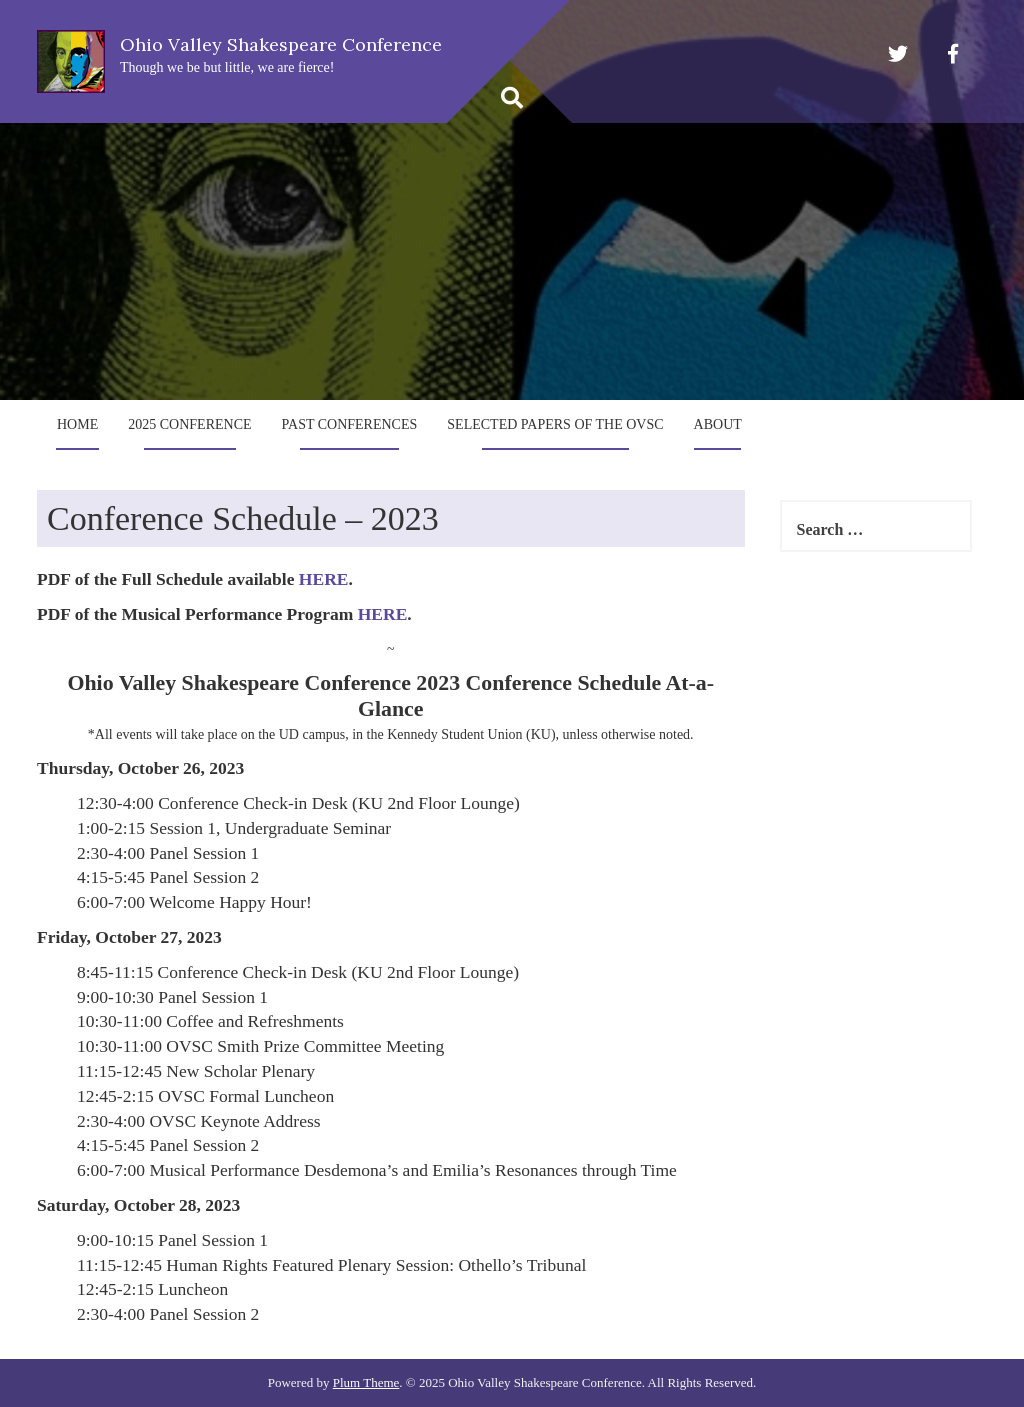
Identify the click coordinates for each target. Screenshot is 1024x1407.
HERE (324, 579)
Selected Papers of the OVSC (555, 424)
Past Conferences (350, 424)
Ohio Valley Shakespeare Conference (281, 44)
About (718, 424)
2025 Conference (189, 424)
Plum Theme (366, 1382)
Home (77, 424)
